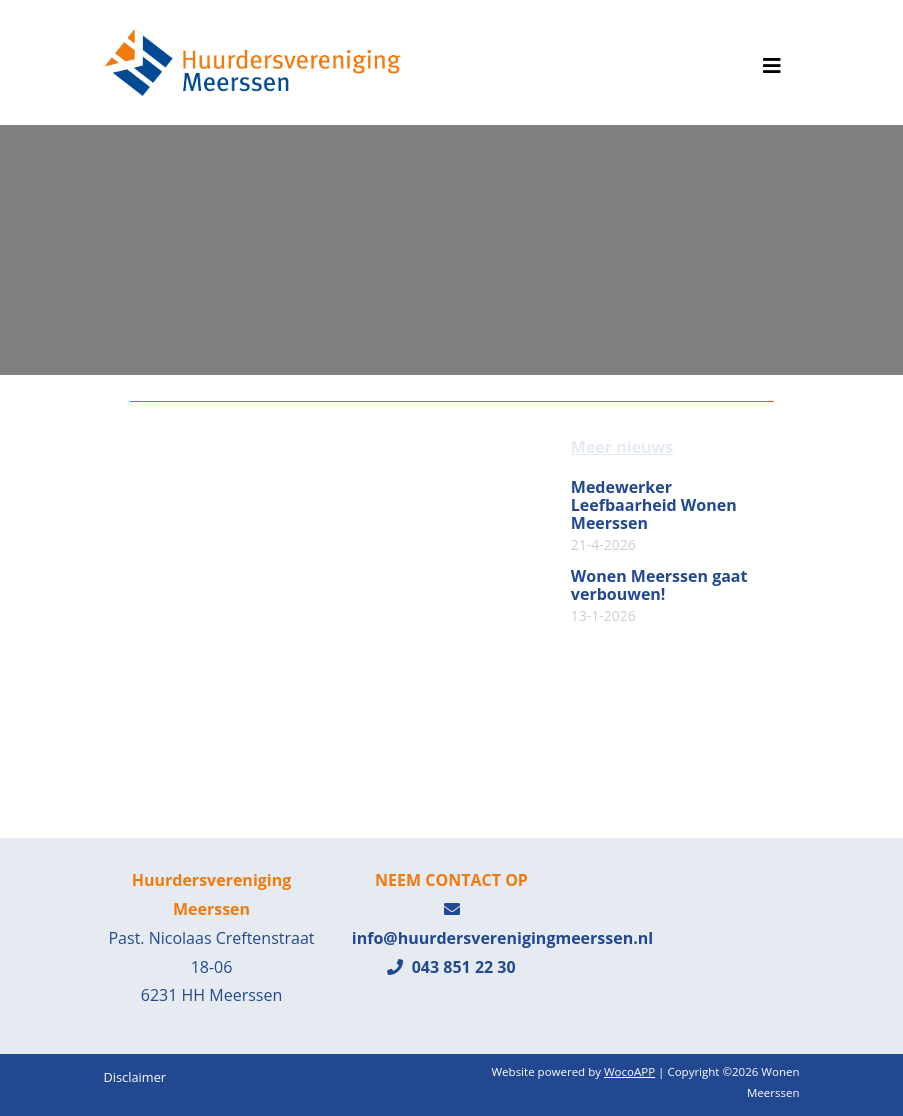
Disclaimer (135, 1077)
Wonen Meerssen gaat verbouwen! (659, 596)
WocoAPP (629, 1071)
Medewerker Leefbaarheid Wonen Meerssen (654, 516)
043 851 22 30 (451, 967)
